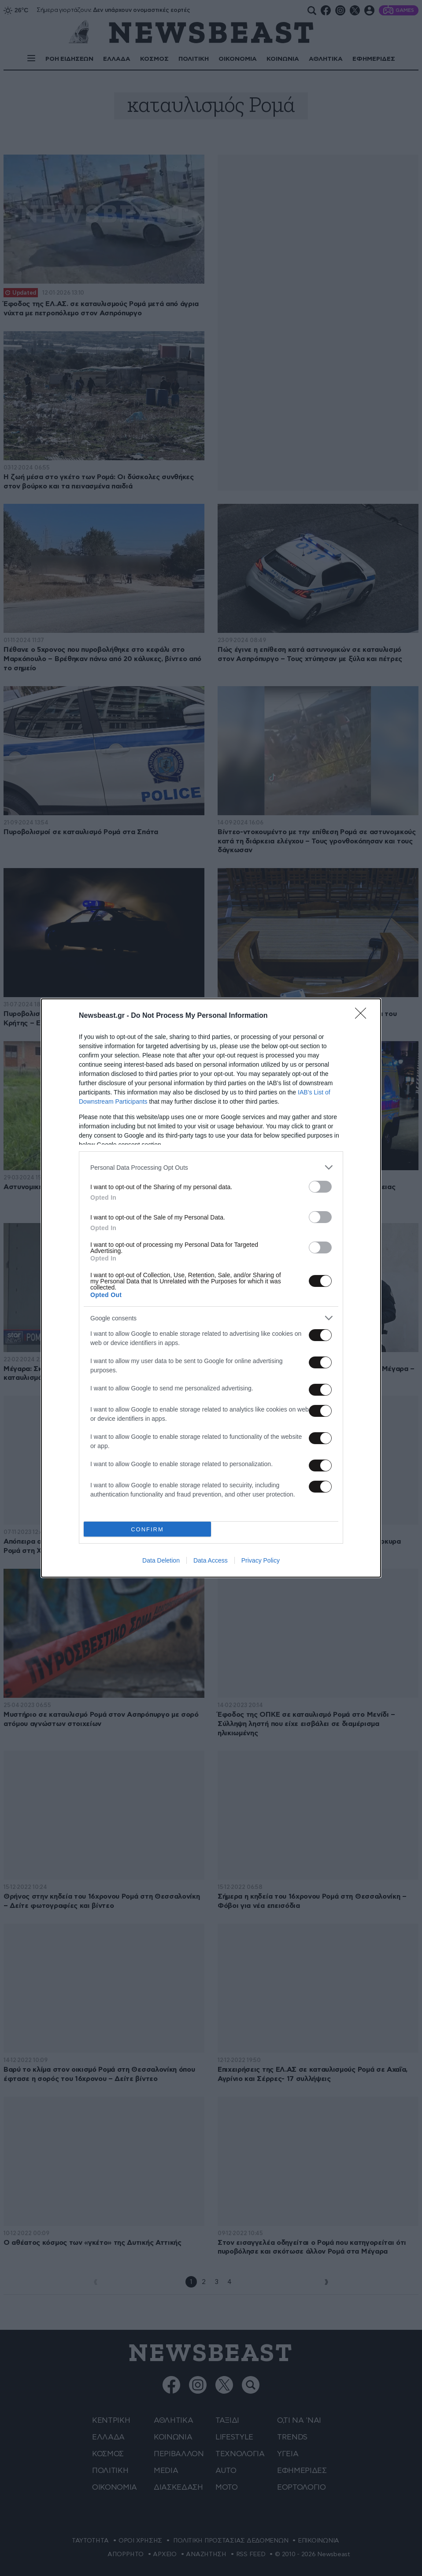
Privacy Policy (260, 1560)
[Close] (363, 1016)
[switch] (320, 1187)
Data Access (210, 1560)
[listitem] (211, 1167)
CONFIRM (147, 1529)
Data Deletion (161, 1560)
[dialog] (211, 1288)
